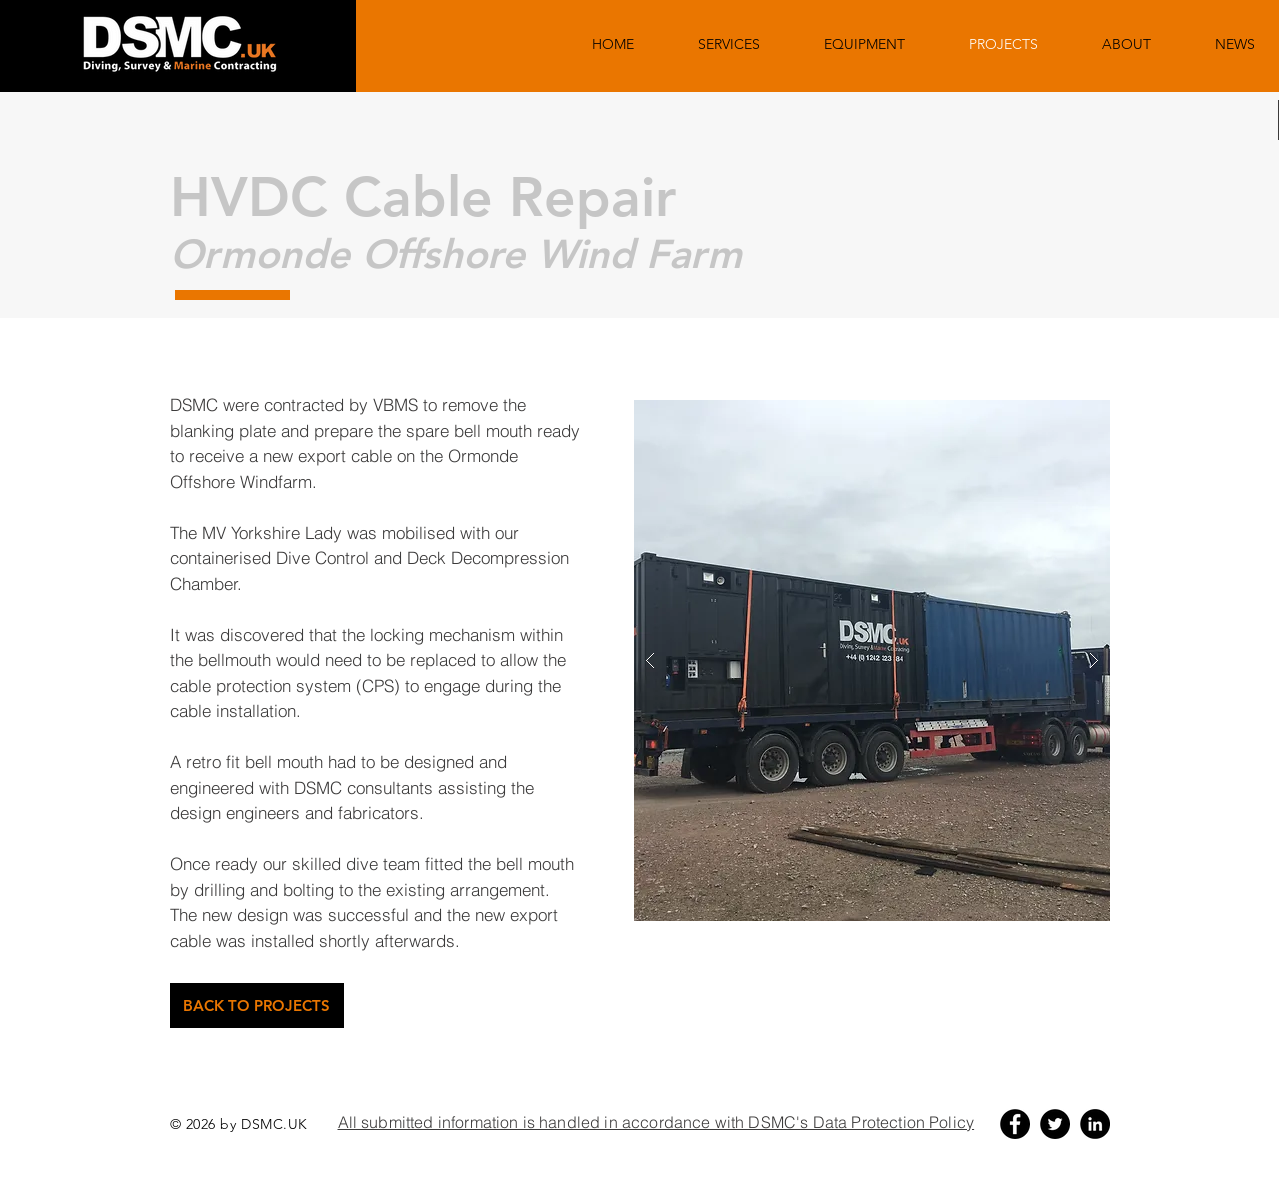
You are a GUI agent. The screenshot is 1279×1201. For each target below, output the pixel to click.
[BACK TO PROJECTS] (257, 1005)
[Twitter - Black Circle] (1055, 1124)
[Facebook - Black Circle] (1015, 1124)
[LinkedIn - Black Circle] (1095, 1124)
